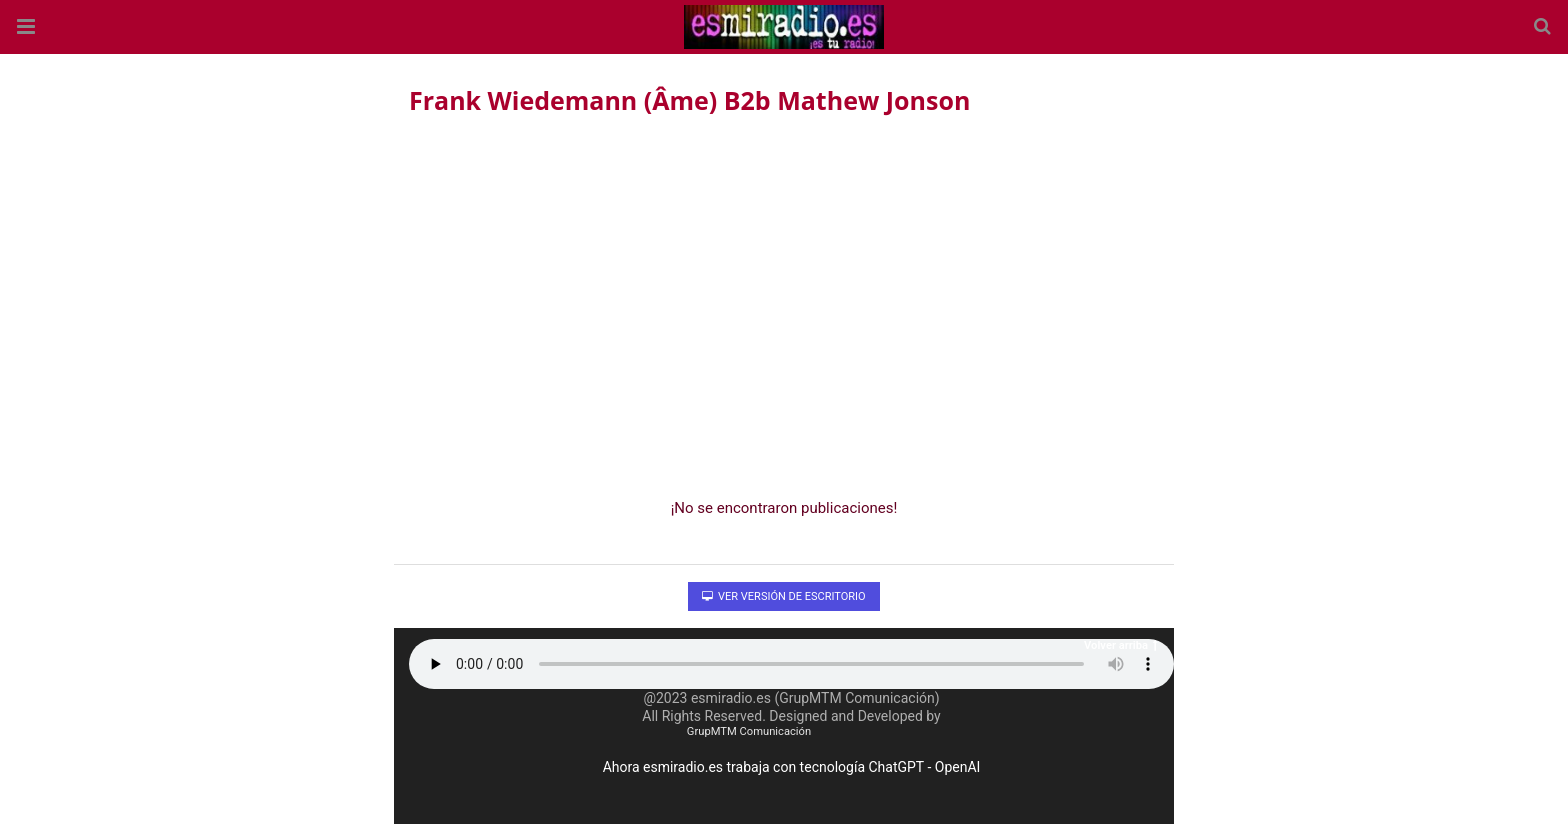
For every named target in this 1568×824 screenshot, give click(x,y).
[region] (784, 301)
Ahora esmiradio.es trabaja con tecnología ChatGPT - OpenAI (792, 767)
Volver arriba (1121, 645)
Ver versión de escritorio (783, 596)
